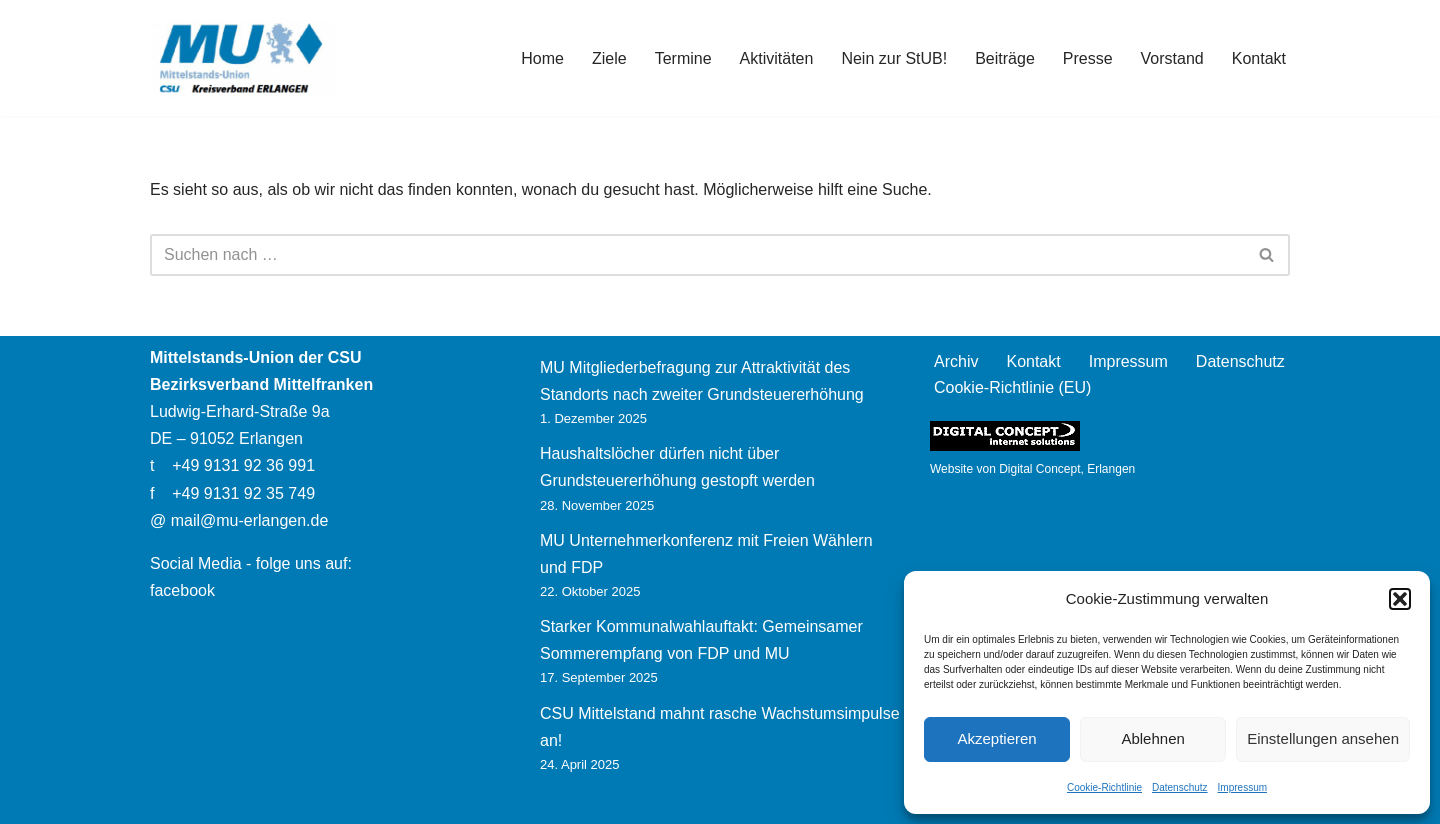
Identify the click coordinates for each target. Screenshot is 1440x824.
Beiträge (1005, 58)
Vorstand (1172, 58)
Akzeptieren (996, 738)
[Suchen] (697, 255)
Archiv (956, 361)
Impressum (1242, 787)
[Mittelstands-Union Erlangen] (242, 58)
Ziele (609, 58)
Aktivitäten (777, 58)
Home (542, 58)
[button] (1400, 599)
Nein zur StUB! (894, 58)
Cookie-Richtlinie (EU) (1012, 387)
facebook (182, 590)
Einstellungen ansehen (1323, 738)
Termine (683, 58)
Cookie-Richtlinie (1104, 787)
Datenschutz (1180, 787)
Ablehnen (1152, 738)
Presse (1088, 58)
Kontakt (1259, 58)
